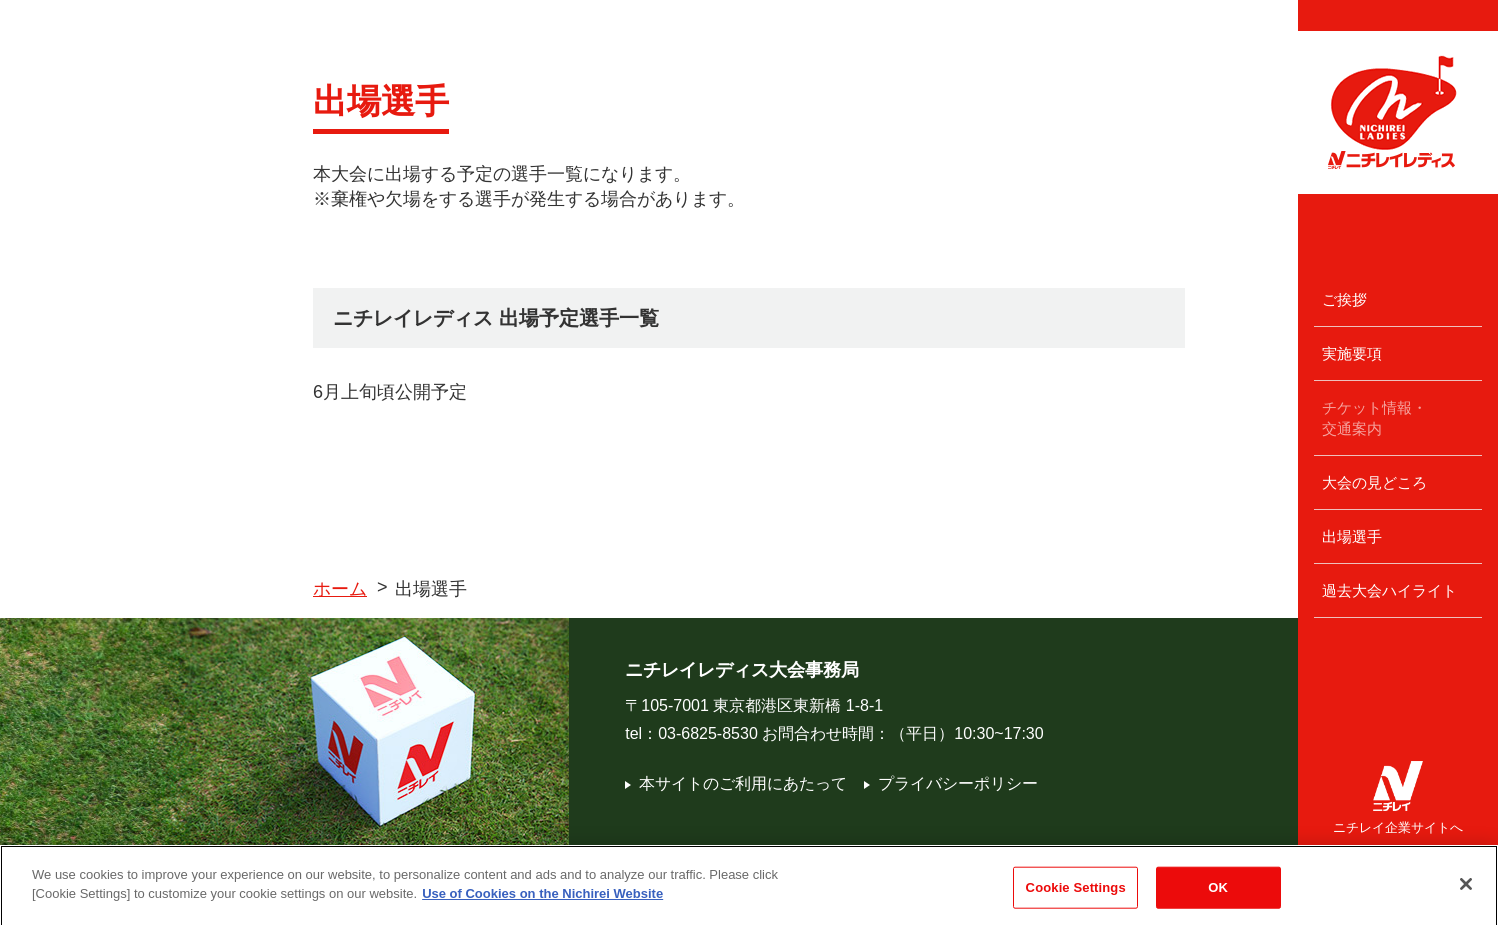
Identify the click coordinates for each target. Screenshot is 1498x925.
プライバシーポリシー (951, 783)
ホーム (340, 589)
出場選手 (1352, 536)
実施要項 (1352, 353)
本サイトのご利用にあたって (736, 783)
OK (1218, 896)
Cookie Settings (1076, 896)
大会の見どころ (1374, 482)
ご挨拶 (1344, 299)
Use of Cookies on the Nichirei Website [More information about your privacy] (542, 903)
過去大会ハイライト (1389, 590)
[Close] (1466, 894)
